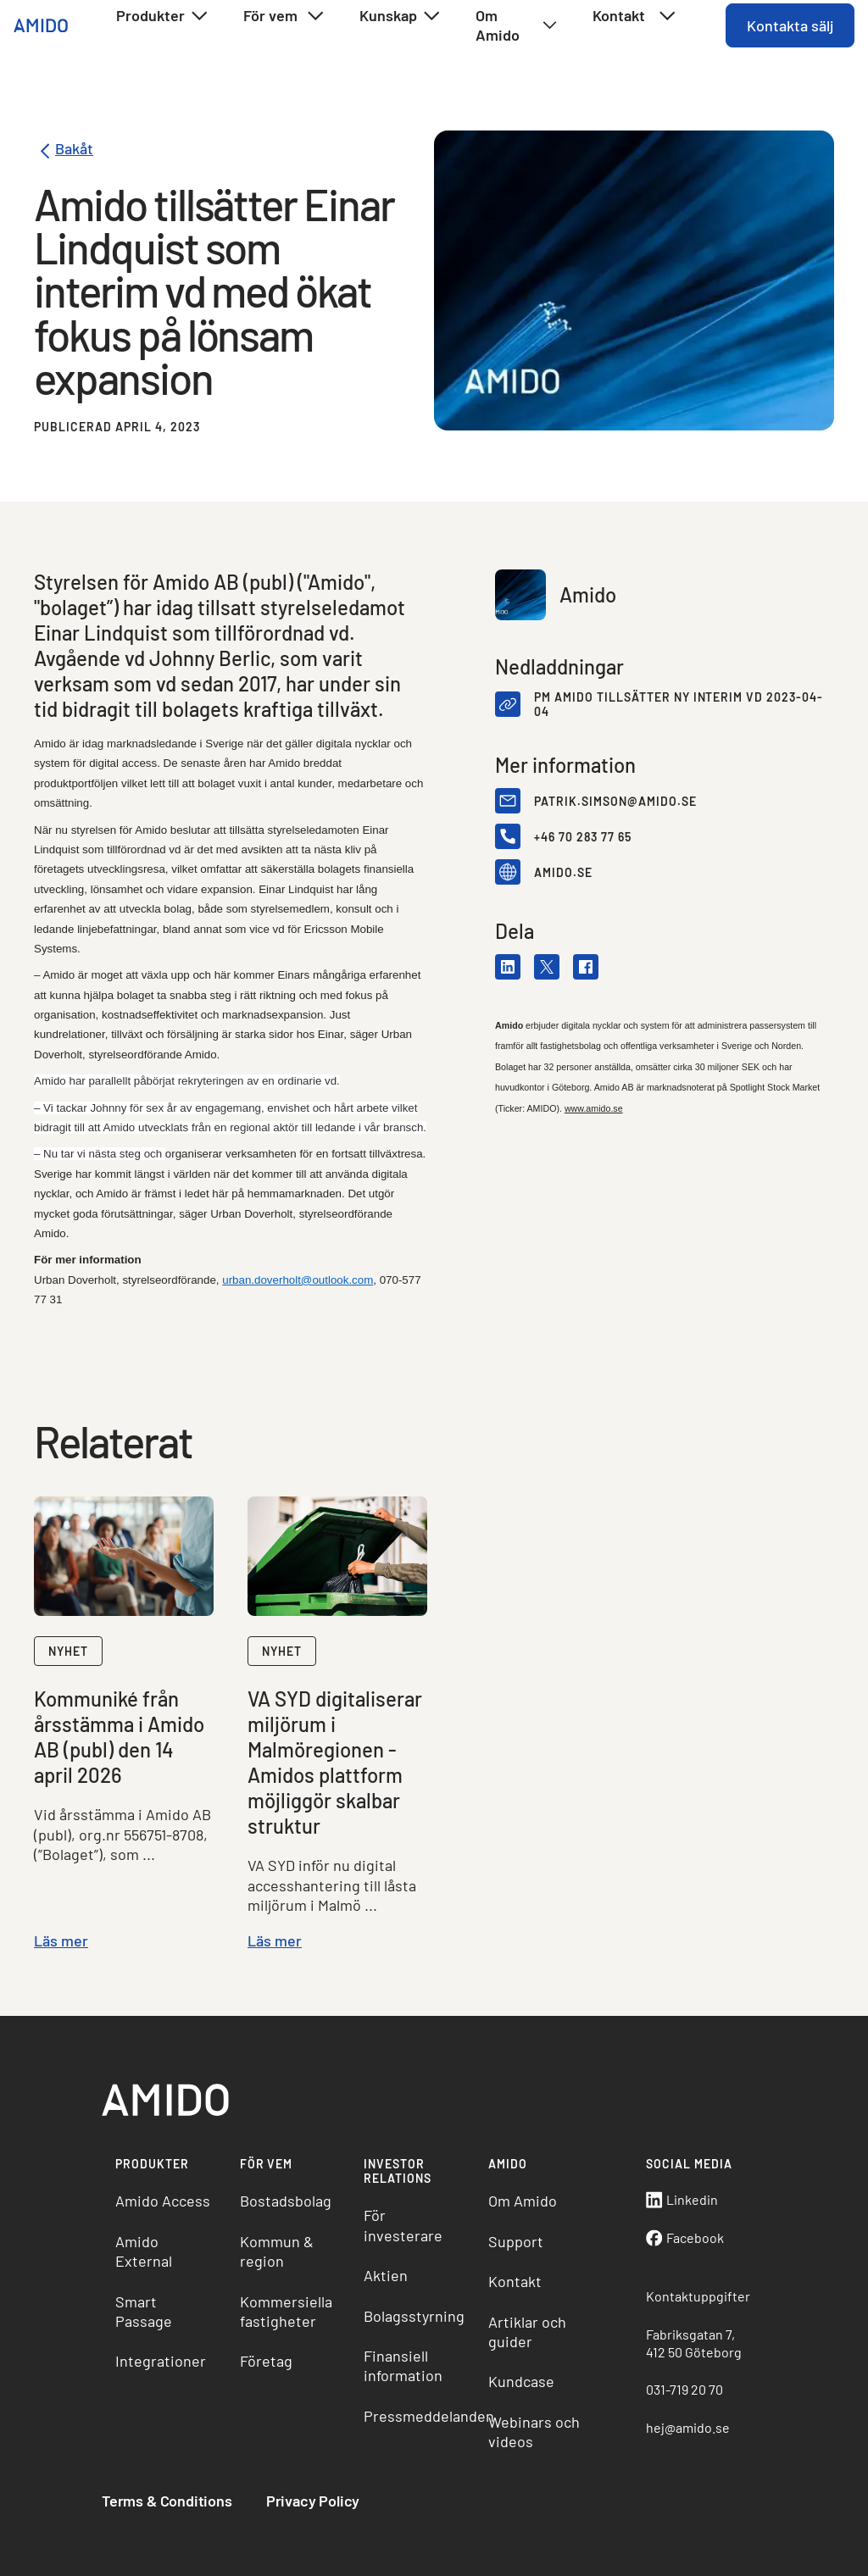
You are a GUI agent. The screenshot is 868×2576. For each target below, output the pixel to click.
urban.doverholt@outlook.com (297, 1280)
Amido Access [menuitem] (162, 2200)
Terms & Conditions (167, 2500)
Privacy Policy (312, 2500)
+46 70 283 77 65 (583, 837)
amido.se (563, 872)
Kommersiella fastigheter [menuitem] (286, 2311)
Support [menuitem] (515, 2241)
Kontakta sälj (790, 25)
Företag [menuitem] (266, 2360)
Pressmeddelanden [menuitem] (419, 2416)
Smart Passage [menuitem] (143, 2311)
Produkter (162, 16)
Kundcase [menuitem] (521, 2381)
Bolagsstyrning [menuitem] (414, 2316)
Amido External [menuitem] (143, 2251)
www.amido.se (594, 1108)
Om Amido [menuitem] (522, 2200)
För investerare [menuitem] (403, 2225)
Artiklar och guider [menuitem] (527, 2331)
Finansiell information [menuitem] (403, 2365)
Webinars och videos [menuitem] (534, 2431)
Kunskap (400, 16)
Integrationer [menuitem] (160, 2360)
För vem (284, 16)
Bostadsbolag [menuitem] (285, 2200)
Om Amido (517, 25)
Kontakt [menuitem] (515, 2281)
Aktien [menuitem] (386, 2275)
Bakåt (63, 151)
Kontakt (635, 16)
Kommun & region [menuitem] (277, 2251)
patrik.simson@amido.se (615, 801)
